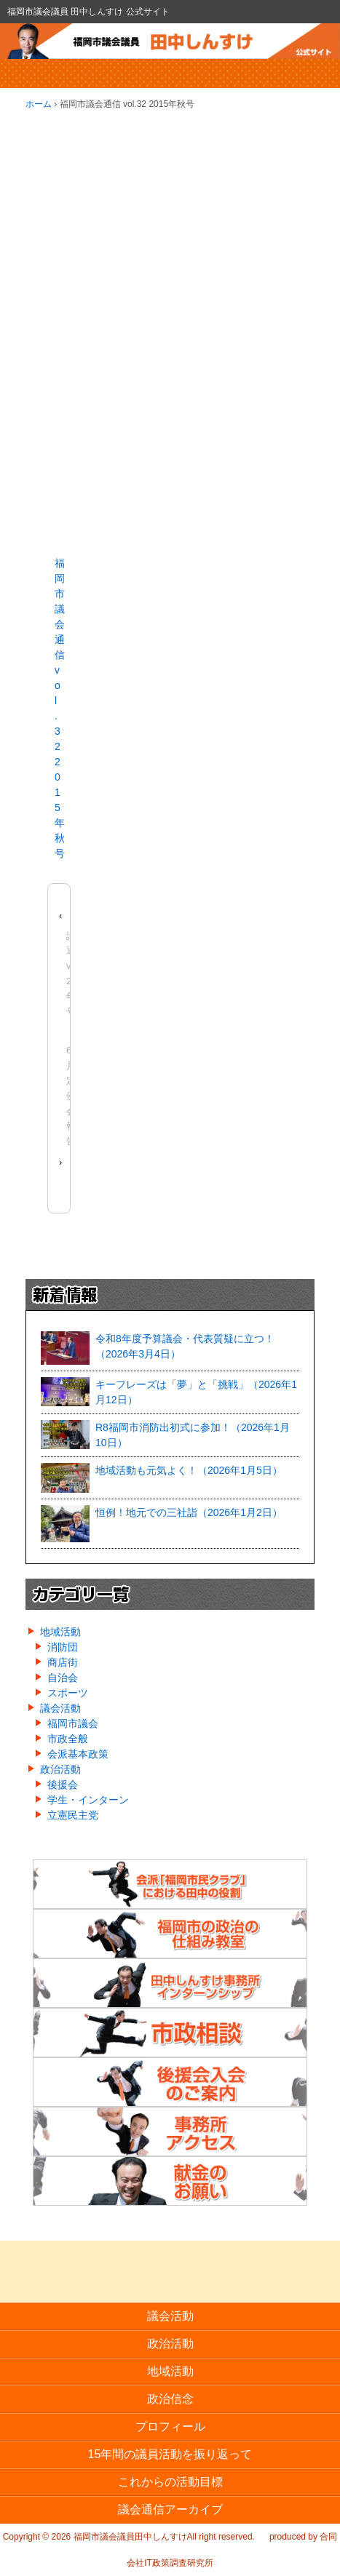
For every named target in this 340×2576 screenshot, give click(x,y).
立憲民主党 (72, 1815)
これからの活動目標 (170, 2482)
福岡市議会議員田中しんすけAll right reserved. (163, 2537)
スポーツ (67, 1693)
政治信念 (170, 2399)
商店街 (62, 1662)
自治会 (62, 1677)
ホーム (38, 104)
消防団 (62, 1647)
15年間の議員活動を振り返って (170, 2454)
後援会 (62, 1784)
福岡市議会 (72, 1723)
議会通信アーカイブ (170, 2509)
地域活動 (60, 1632)
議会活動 (60, 1708)
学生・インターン (88, 1800)
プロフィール (170, 2426)
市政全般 (67, 1738)
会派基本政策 (77, 1754)
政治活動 (60, 1769)
